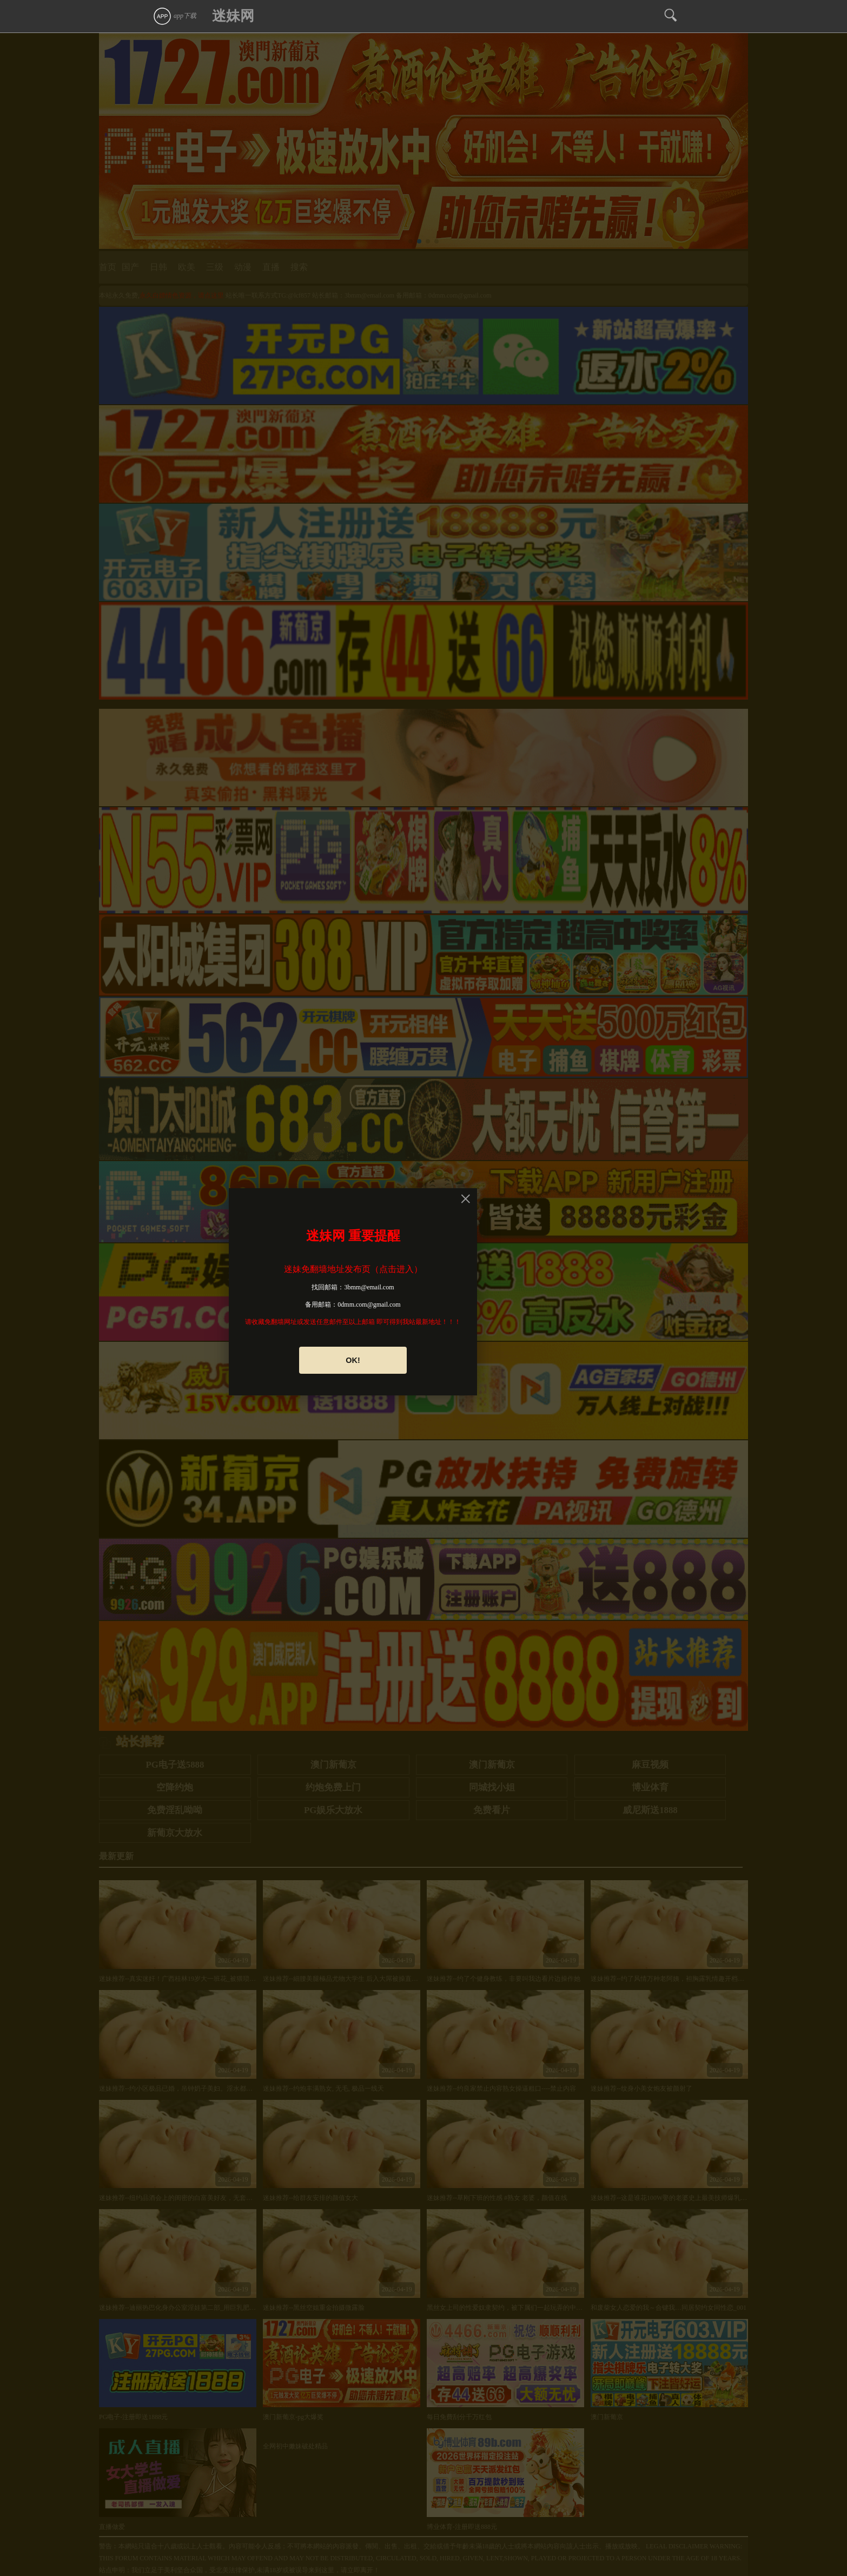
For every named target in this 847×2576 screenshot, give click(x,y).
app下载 (174, 15)
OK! (353, 1360)
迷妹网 (233, 16)
